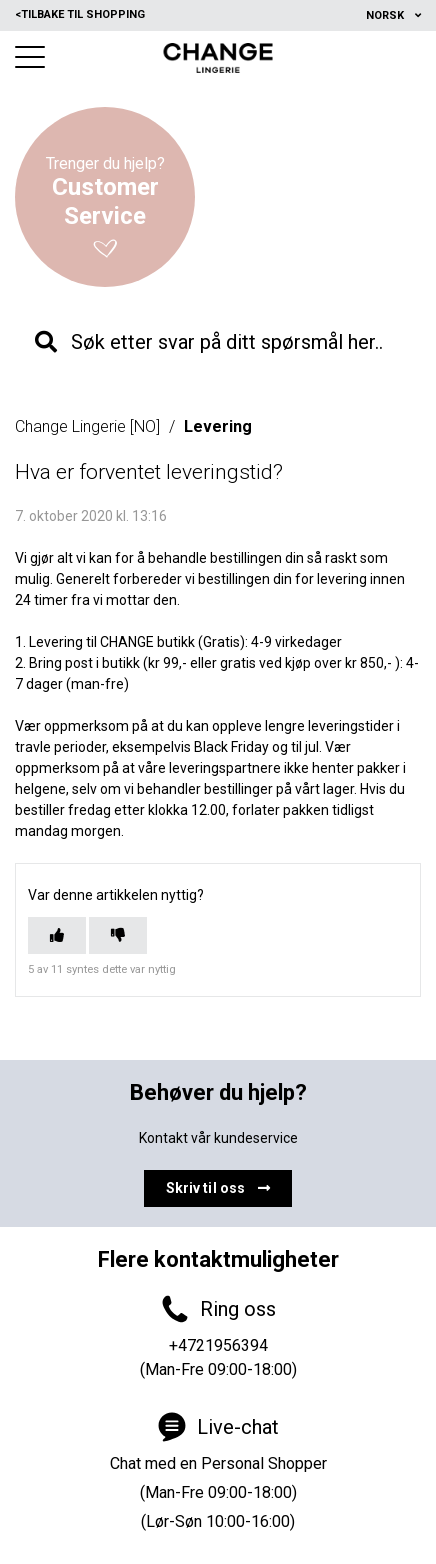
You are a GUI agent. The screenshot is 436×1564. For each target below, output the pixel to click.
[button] (30, 57)
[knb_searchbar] (218, 342)
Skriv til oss (218, 1188)
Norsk (386, 15)
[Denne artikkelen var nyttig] (57, 935)
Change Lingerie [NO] (87, 426)
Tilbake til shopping (80, 14)
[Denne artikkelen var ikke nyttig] (118, 935)
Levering (218, 426)
